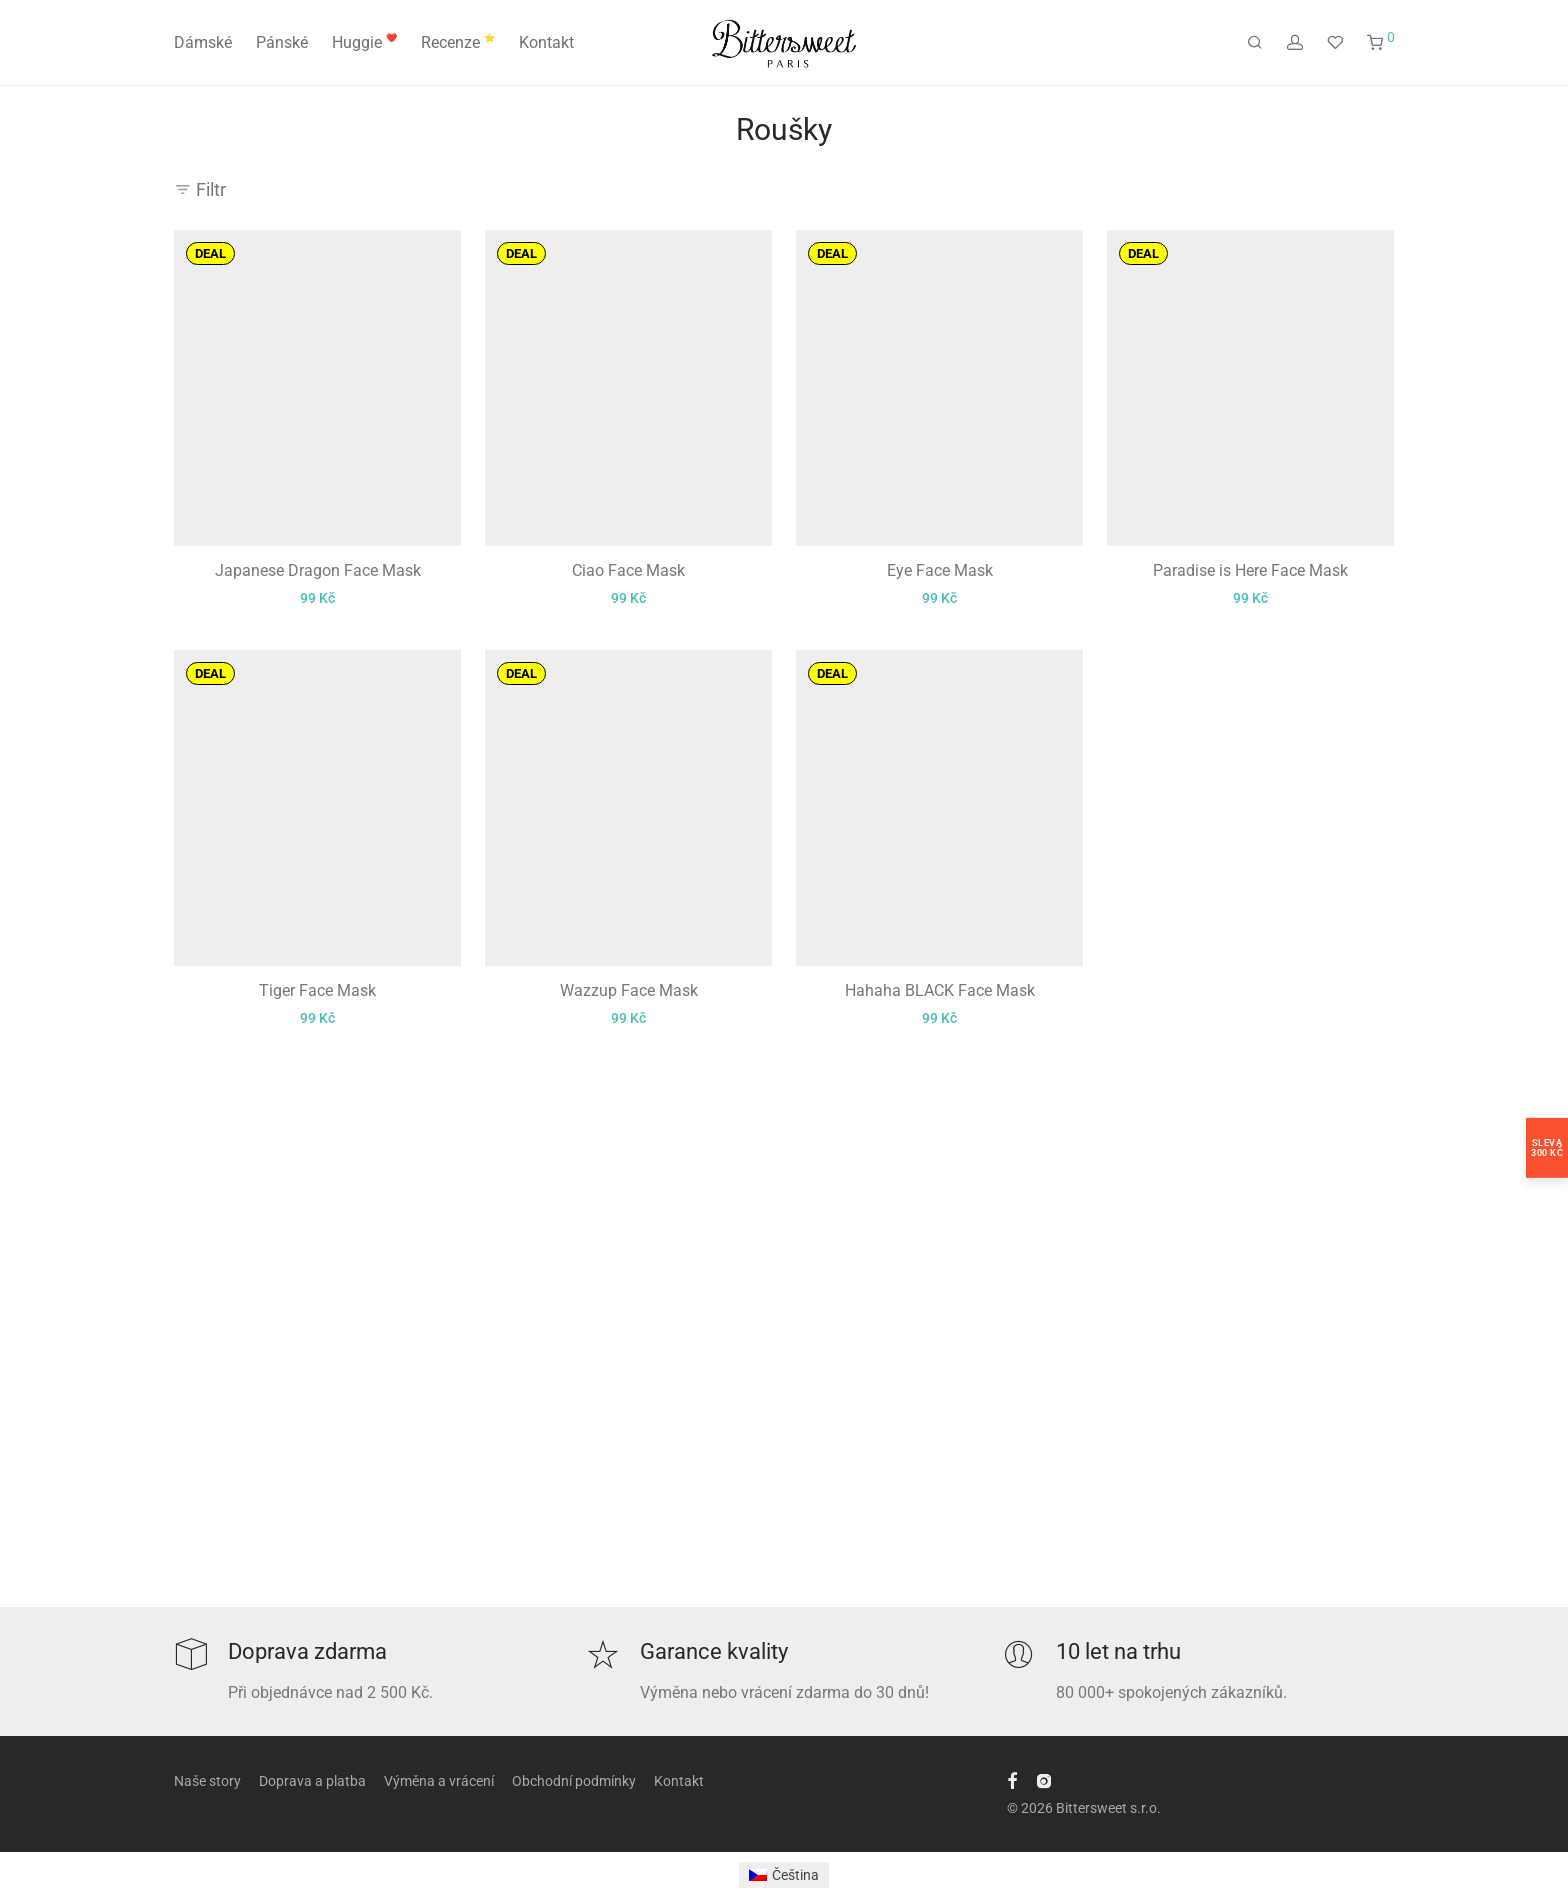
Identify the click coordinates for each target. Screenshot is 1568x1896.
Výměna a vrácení (439, 1781)
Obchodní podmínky (574, 1781)
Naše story (207, 1781)
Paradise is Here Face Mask (1250, 570)
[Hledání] (1255, 43)
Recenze (458, 42)
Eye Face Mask (940, 570)
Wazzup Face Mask (629, 990)
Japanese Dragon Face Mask (318, 570)
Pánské (282, 42)
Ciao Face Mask (628, 570)
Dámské (203, 42)
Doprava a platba (312, 1781)
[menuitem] (784, 1875)
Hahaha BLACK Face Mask (940, 990)
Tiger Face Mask (317, 990)
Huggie (364, 42)
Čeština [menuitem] (795, 1875)
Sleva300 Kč (1547, 1148)
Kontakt (546, 42)
